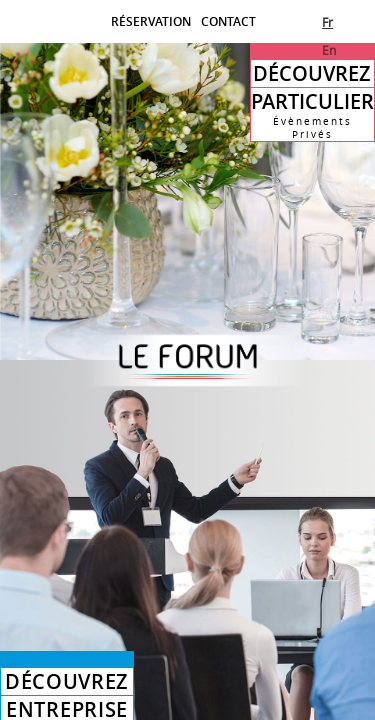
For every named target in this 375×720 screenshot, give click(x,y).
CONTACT (228, 21)
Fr (327, 22)
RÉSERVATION (151, 21)
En (329, 50)
